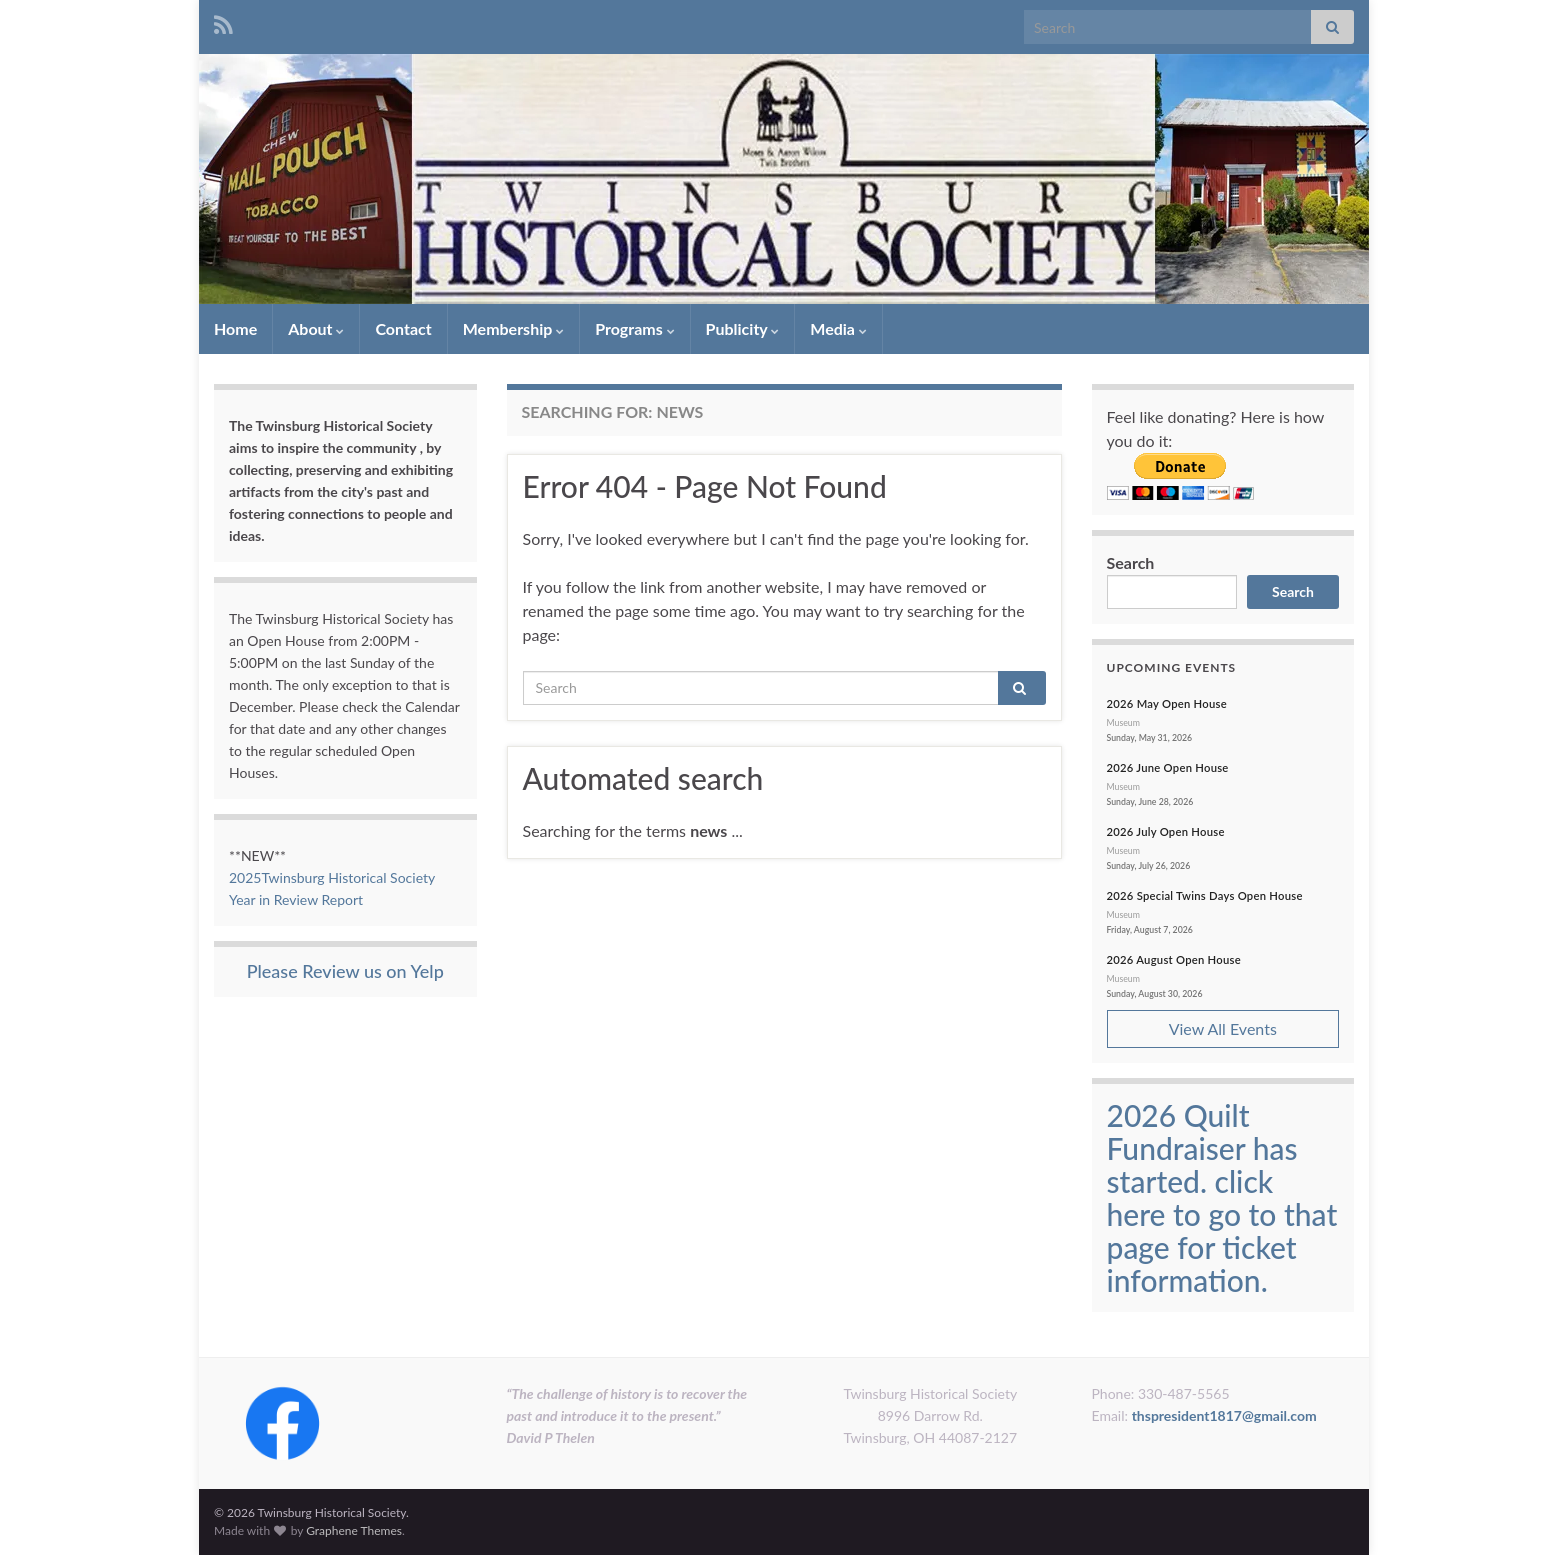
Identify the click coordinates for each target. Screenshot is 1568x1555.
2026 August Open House (1174, 959)
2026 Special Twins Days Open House (1205, 895)
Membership (513, 328)
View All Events (1223, 1028)
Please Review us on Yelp (345, 971)
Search (1131, 562)
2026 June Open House (1168, 767)
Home (235, 328)
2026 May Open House (1167, 703)
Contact (403, 328)
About (316, 328)
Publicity (743, 328)
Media (838, 328)
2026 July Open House (1166, 831)
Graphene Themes (354, 1530)
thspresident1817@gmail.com (1224, 1415)
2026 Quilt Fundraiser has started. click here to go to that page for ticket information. (1222, 1197)
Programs (634, 328)
